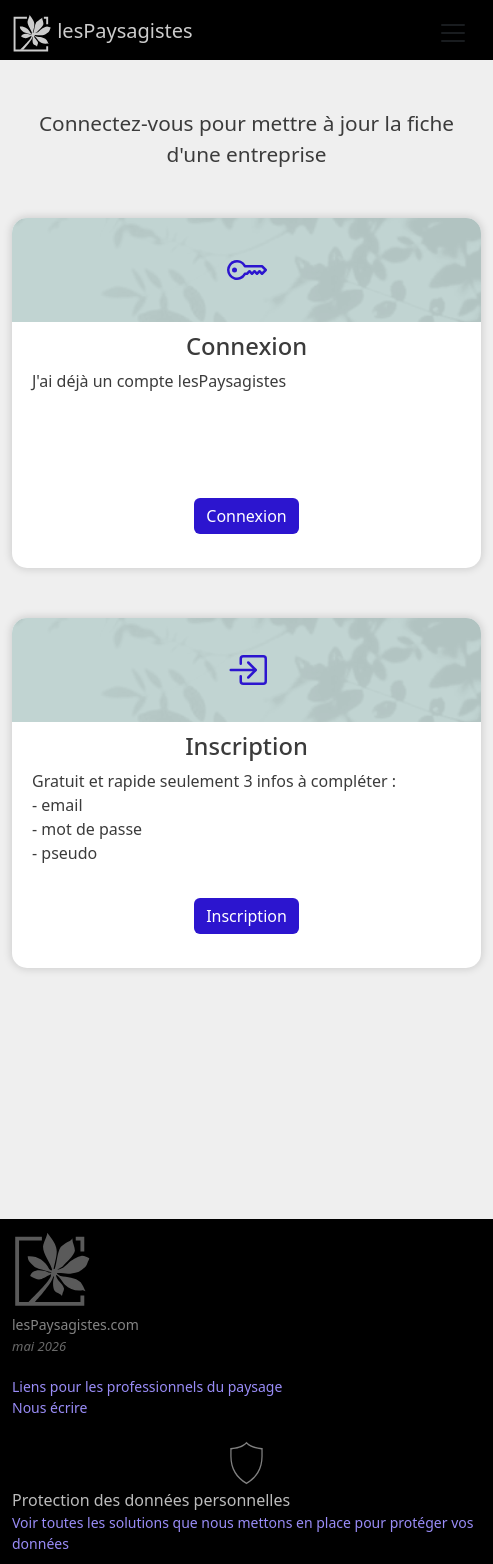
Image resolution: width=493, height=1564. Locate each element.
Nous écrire (50, 1407)
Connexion (246, 516)
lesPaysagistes (102, 33)
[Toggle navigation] (453, 33)
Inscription (246, 916)
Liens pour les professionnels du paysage (147, 1386)
